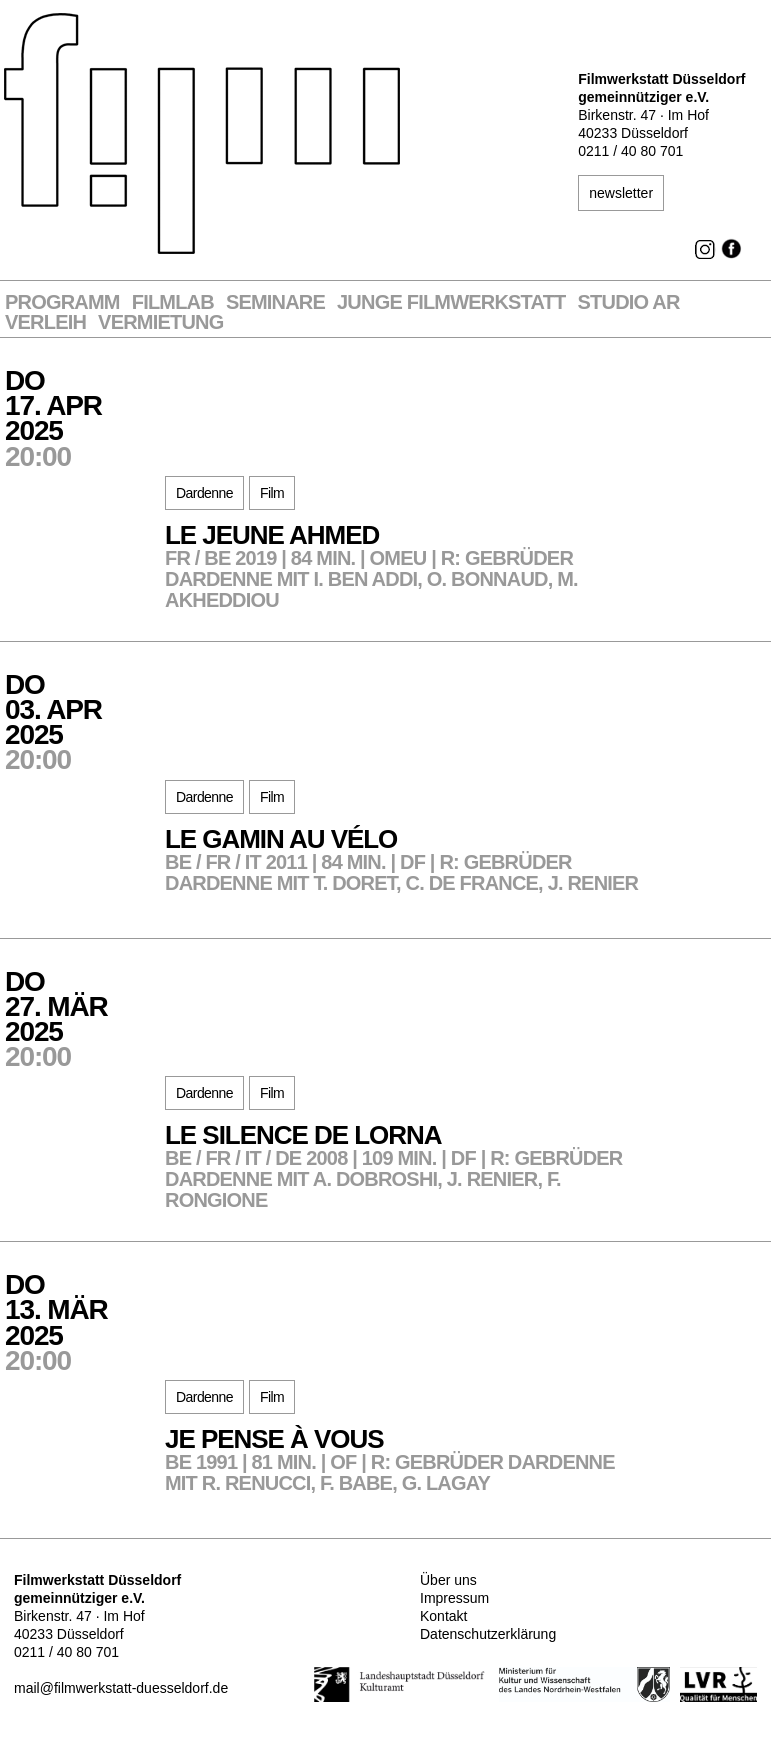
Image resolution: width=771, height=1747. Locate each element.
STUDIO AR (629, 302)
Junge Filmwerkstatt (451, 302)
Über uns (448, 1580)
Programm (62, 302)
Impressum (454, 1598)
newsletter (621, 193)
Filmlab (173, 302)
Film (272, 493)
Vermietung (160, 322)
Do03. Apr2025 (85, 721)
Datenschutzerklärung (488, 1634)
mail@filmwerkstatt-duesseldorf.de (121, 1688)
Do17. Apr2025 (85, 417)
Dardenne (204, 493)
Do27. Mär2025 (85, 1018)
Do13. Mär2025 (85, 1321)
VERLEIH (45, 322)
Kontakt (443, 1616)
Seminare (275, 302)
